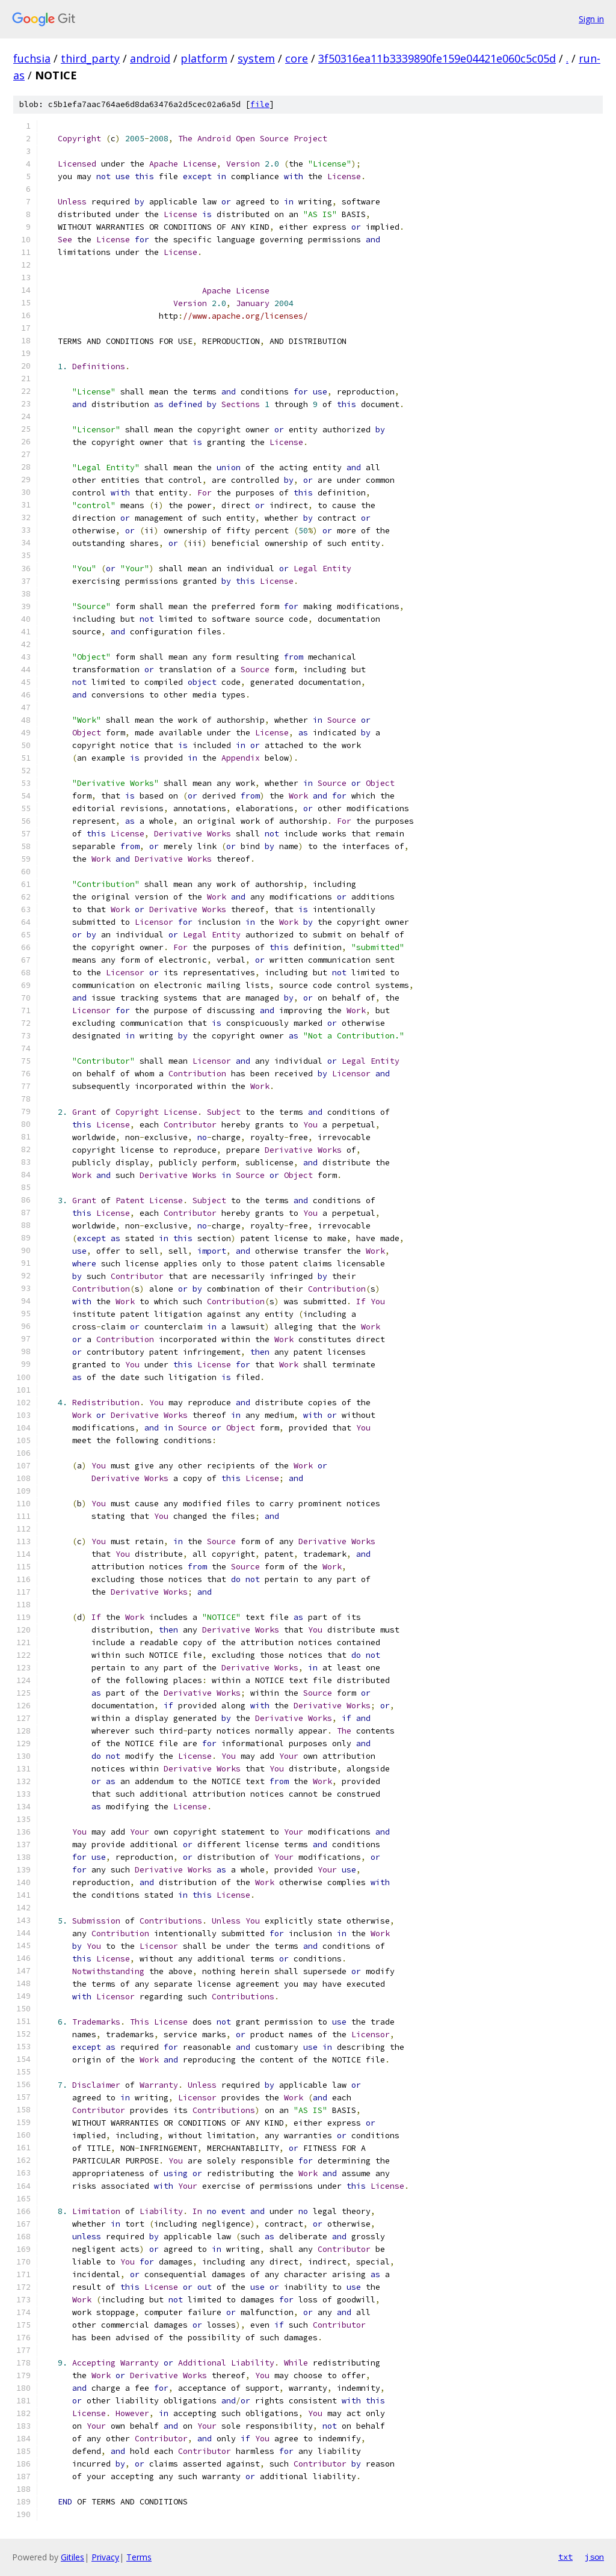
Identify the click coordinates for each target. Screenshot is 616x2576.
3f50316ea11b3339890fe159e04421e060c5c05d (437, 58)
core (296, 58)
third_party (90, 58)
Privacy (105, 2557)
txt (565, 2556)
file (260, 104)
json (594, 2556)
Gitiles (72, 2557)
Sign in (591, 19)
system (256, 58)
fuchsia (32, 58)
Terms (139, 2557)
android (150, 58)
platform (203, 58)
